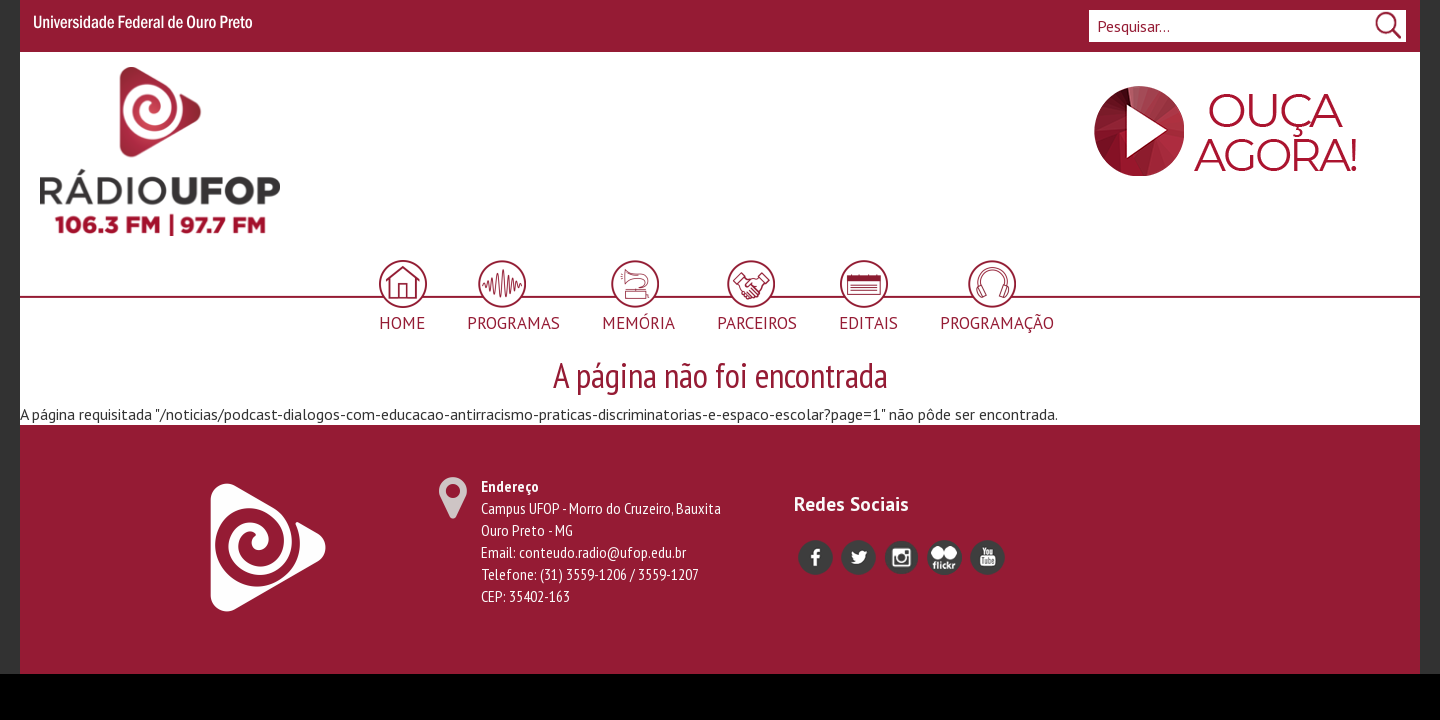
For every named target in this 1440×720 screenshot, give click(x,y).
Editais (868, 323)
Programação (997, 323)
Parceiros (757, 323)
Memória (638, 323)
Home (402, 323)
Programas (513, 323)
